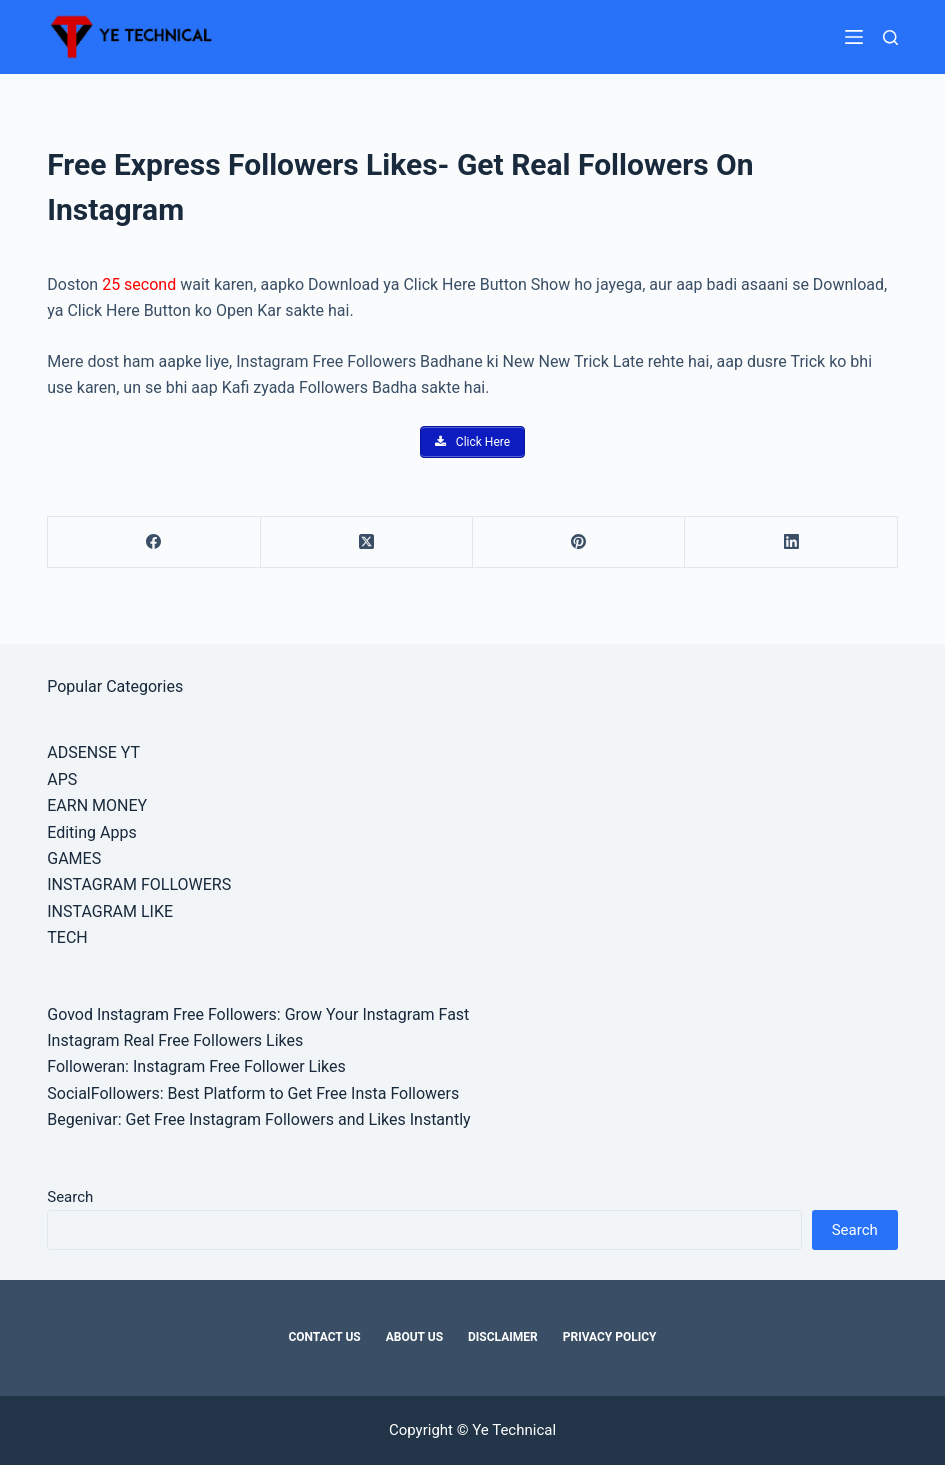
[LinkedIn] (791, 542)
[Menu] (854, 37)
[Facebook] (154, 542)
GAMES (74, 858)
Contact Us (324, 1337)
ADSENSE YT (93, 752)
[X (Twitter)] (367, 542)
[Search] (890, 37)
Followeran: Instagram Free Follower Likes (196, 1066)
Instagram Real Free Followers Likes (175, 1040)
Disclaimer (503, 1337)
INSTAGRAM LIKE (110, 911)
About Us (414, 1337)
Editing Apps (91, 832)
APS (62, 779)
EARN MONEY (97, 805)
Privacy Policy (610, 1337)
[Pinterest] (579, 542)
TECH (67, 937)
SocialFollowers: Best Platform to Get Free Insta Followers (253, 1093)
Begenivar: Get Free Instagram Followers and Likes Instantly (258, 1119)
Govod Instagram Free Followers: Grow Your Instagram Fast (258, 1014)
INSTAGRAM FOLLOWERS (139, 884)
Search (70, 1197)
